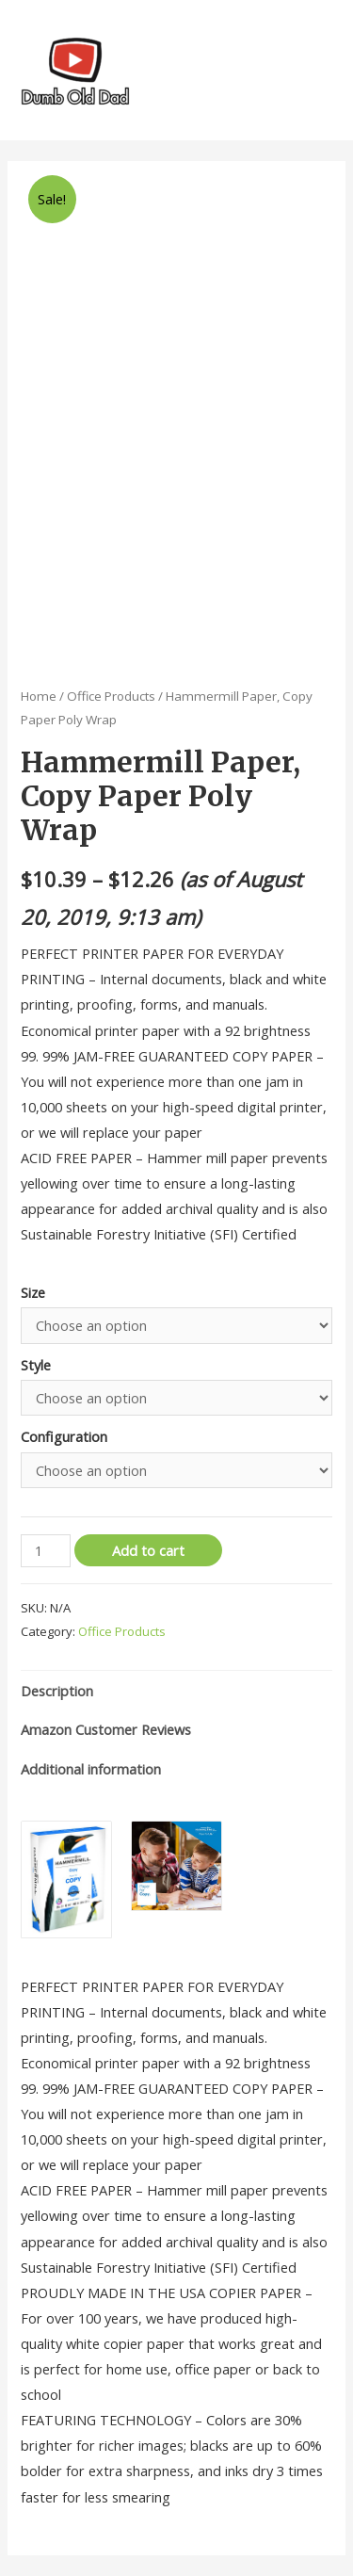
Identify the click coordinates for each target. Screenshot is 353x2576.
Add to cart (148, 1550)
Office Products (111, 696)
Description (57, 1690)
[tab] (176, 1690)
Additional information (91, 1768)
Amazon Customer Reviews (106, 1729)
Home (38, 696)
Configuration (64, 1436)
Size (33, 1292)
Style (36, 1364)
